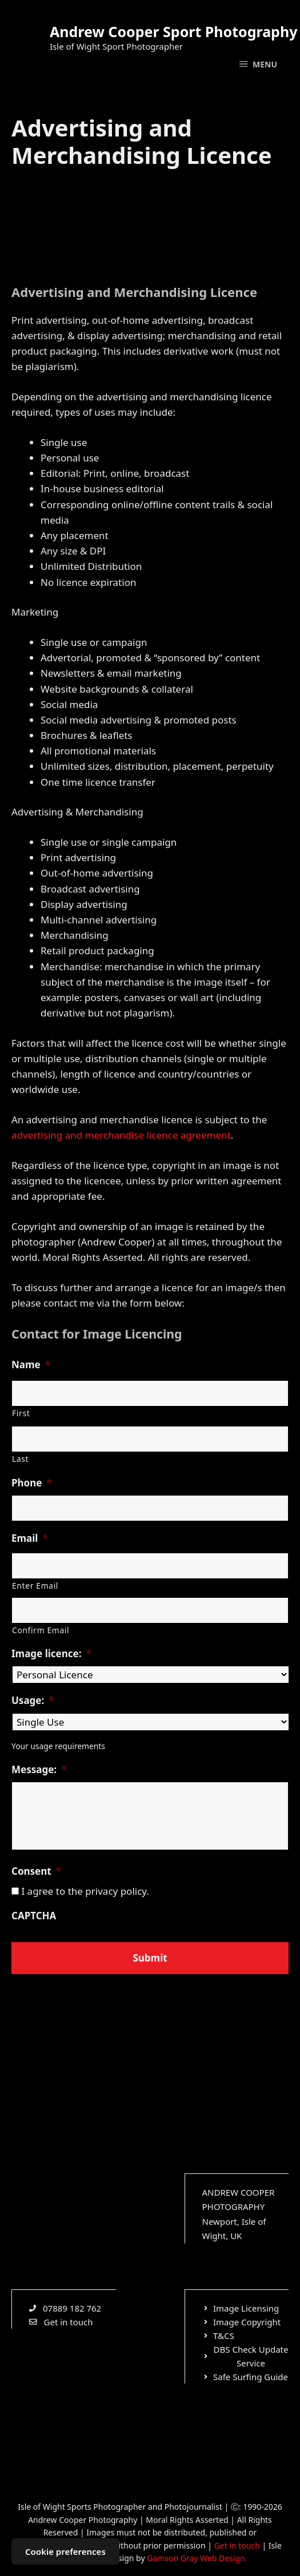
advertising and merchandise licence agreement (121, 1135)
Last (20, 1458)
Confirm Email (40, 1630)
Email (29, 1538)
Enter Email (35, 1585)
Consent (36, 1871)
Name (30, 1365)
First (21, 1413)
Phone (31, 1483)
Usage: (32, 1700)
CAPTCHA (33, 1916)
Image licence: (51, 1653)
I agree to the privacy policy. (85, 1891)
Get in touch (237, 2545)
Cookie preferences (65, 2551)
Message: (38, 1769)
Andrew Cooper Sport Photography (173, 31)
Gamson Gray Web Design (196, 2558)
